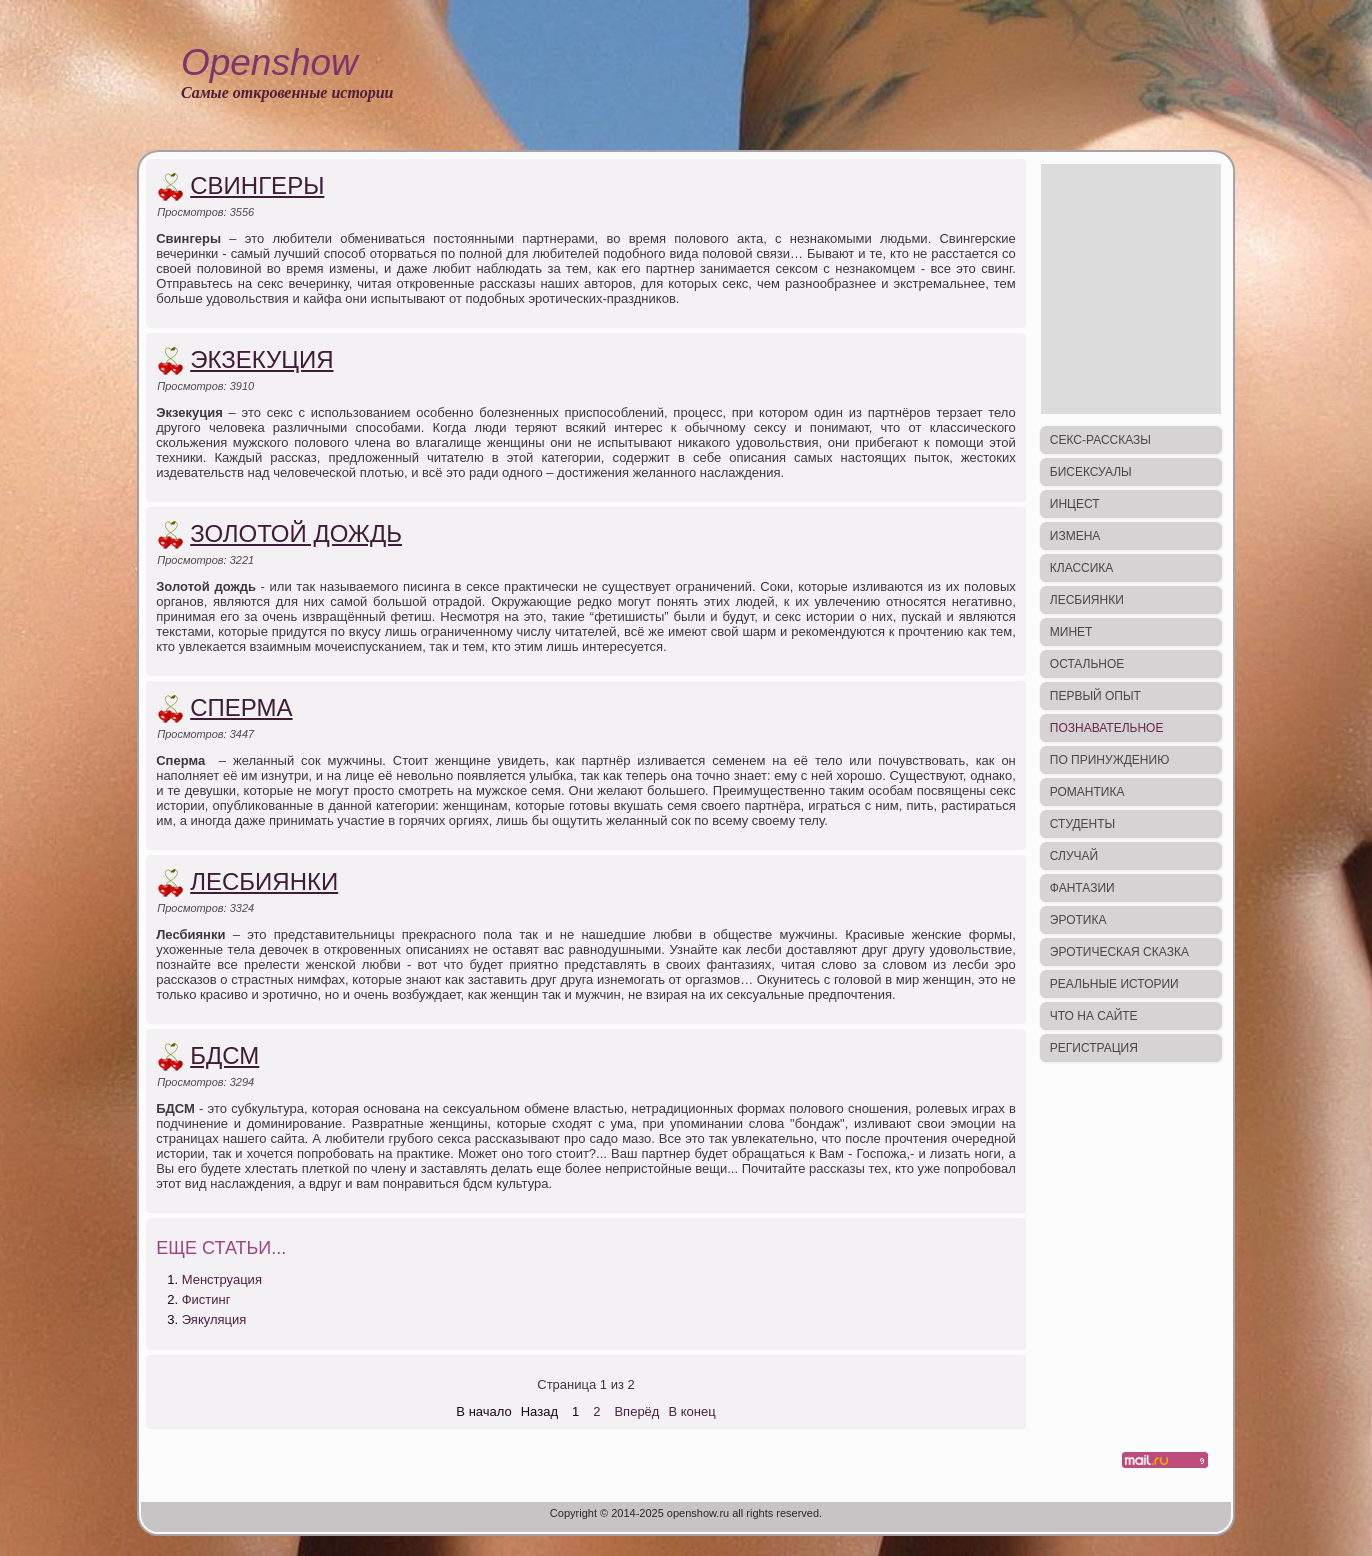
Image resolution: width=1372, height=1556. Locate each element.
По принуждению (1109, 760)
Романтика (1087, 792)
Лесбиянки (264, 881)
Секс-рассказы (1100, 440)
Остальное (1087, 664)
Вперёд (636, 1411)
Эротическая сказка (1119, 952)
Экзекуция (261, 359)
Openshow (269, 62)
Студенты (1082, 824)
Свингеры (257, 185)
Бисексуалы (1091, 472)
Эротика (1078, 920)
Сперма (241, 707)
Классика (1082, 568)
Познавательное (1107, 728)
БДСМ (224, 1055)
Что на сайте (1094, 1016)
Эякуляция (214, 1319)
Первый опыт (1095, 696)
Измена (1075, 536)
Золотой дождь (296, 533)
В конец (691, 1411)
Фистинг (206, 1299)
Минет (1071, 632)
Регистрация (1094, 1048)
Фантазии (1082, 888)
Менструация (222, 1279)
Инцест (1075, 504)
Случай (1074, 856)
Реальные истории (1114, 984)
